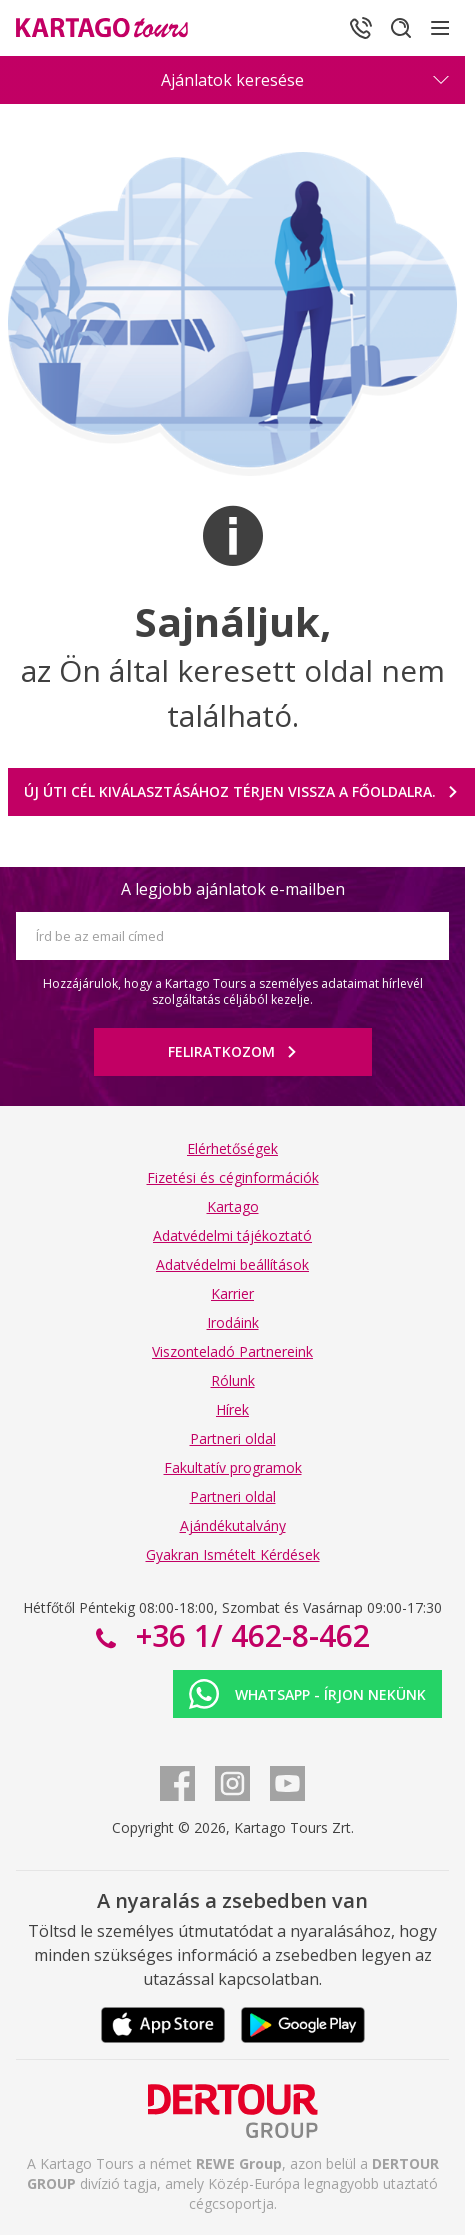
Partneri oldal (233, 1438)
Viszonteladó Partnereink (232, 1351)
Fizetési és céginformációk (233, 1177)
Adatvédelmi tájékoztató (232, 1235)
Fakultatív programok (233, 1467)
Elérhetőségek (232, 1148)
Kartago (233, 1206)
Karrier (232, 1293)
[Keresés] (401, 28)
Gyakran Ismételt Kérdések (233, 1554)
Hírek (232, 1409)
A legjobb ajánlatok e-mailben (233, 889)
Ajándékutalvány (233, 1525)
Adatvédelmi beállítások (232, 1264)
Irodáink (233, 1322)
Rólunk (233, 1380)
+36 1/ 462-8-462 (249, 1635)
